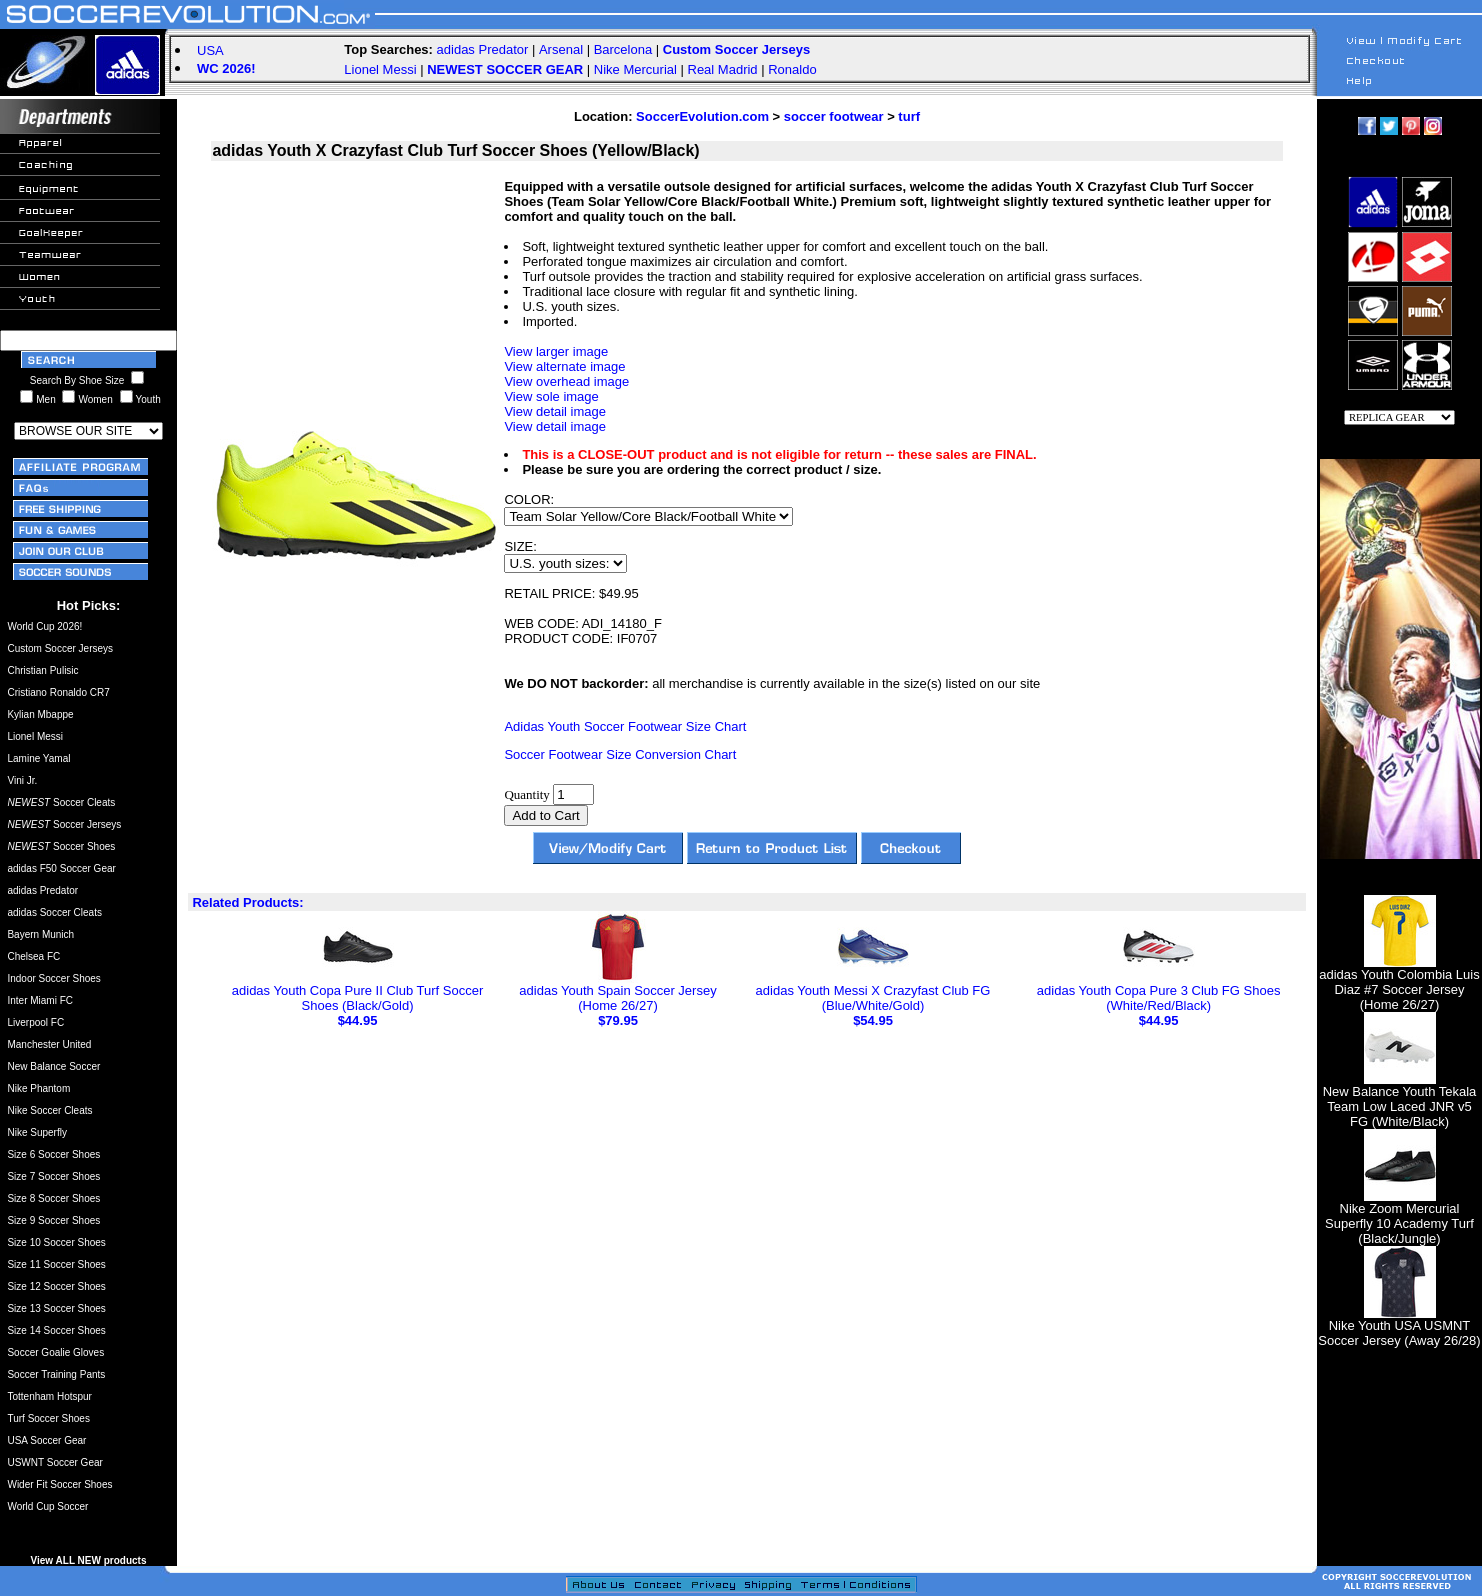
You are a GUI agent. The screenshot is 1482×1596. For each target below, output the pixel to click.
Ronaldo (792, 69)
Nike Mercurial (635, 69)
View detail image (555, 411)
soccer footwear (834, 116)
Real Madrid (723, 69)
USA (210, 50)
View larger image (556, 351)
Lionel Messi (380, 69)
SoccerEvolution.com (702, 116)
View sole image (551, 396)
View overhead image (566, 381)
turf (909, 116)
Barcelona (623, 49)
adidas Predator (483, 49)
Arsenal (561, 49)
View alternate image (564, 366)
